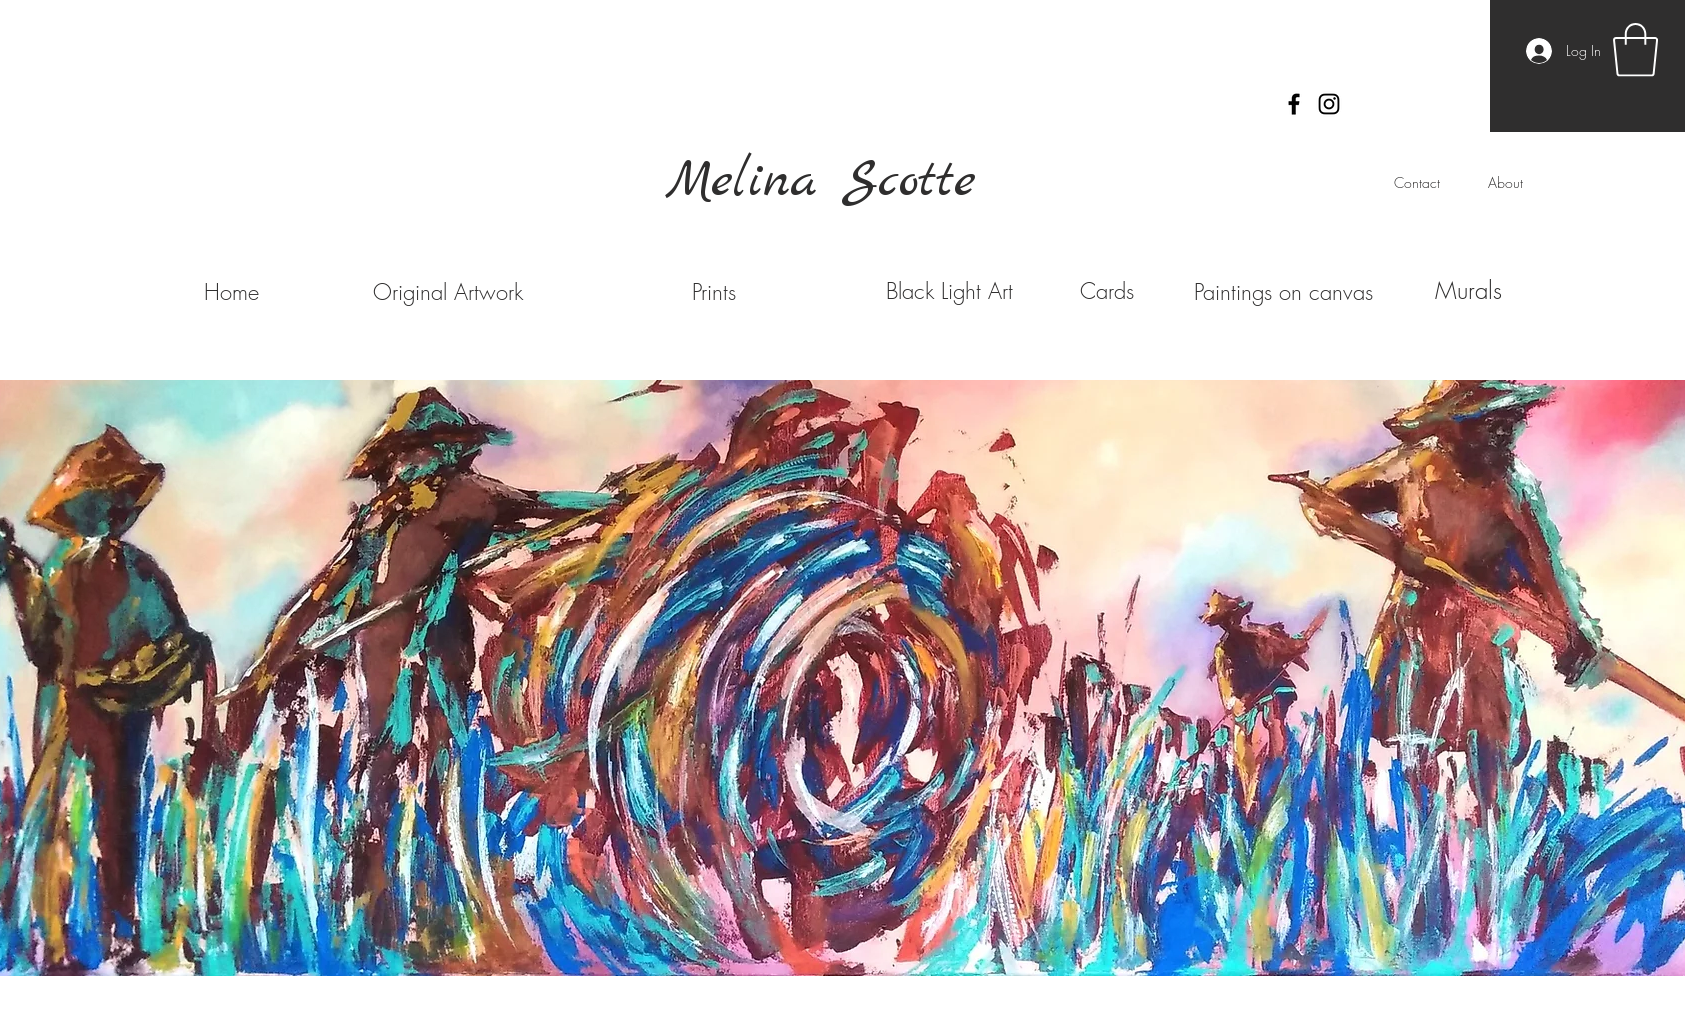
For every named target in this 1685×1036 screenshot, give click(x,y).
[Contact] (1417, 183)
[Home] (232, 292)
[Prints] (714, 292)
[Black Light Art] (950, 291)
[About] (1506, 183)
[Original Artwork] (448, 292)
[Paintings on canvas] (1284, 292)
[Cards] (1107, 291)
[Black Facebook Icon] (1294, 104)
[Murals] (1469, 291)
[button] (1635, 50)
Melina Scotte (821, 182)
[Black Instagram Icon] (1329, 104)
